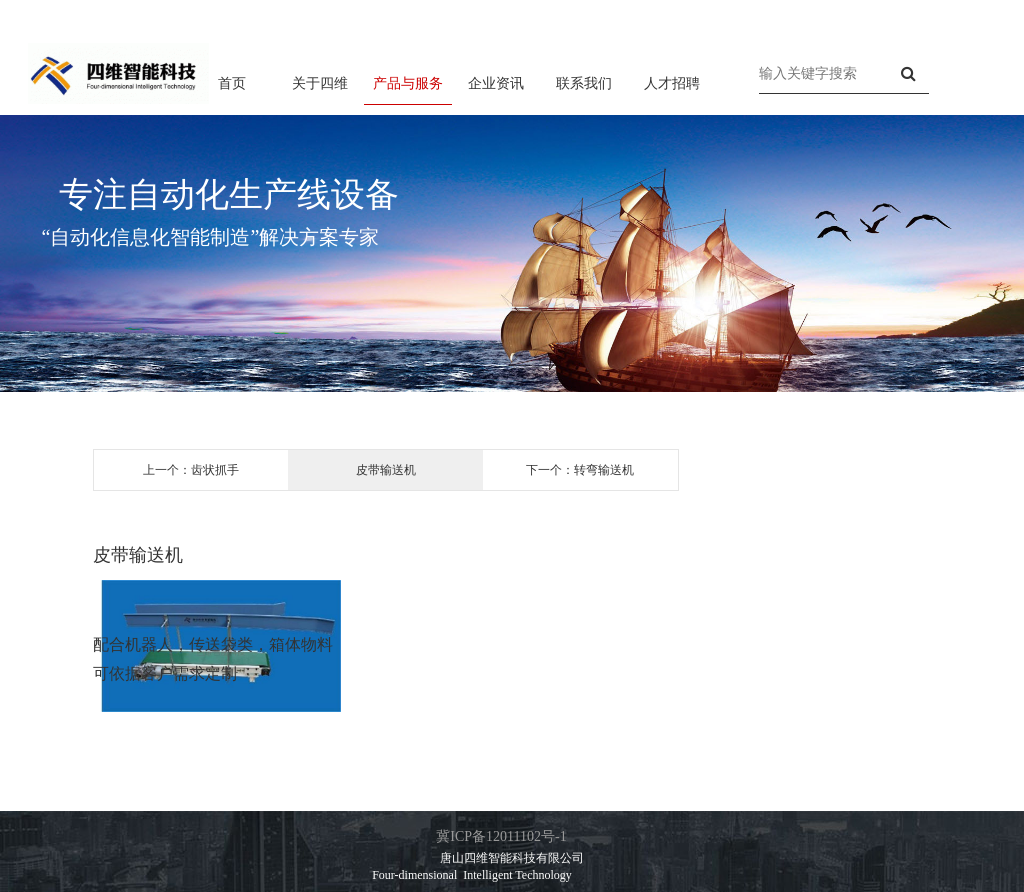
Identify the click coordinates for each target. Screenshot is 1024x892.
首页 (232, 83)
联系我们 (584, 83)
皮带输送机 (386, 470)
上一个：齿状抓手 (191, 470)
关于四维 (320, 83)
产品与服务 (408, 83)
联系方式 (954, 13)
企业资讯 (496, 83)
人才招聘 (672, 83)
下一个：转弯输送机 (580, 470)
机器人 (149, 644)
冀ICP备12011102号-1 (501, 836)
